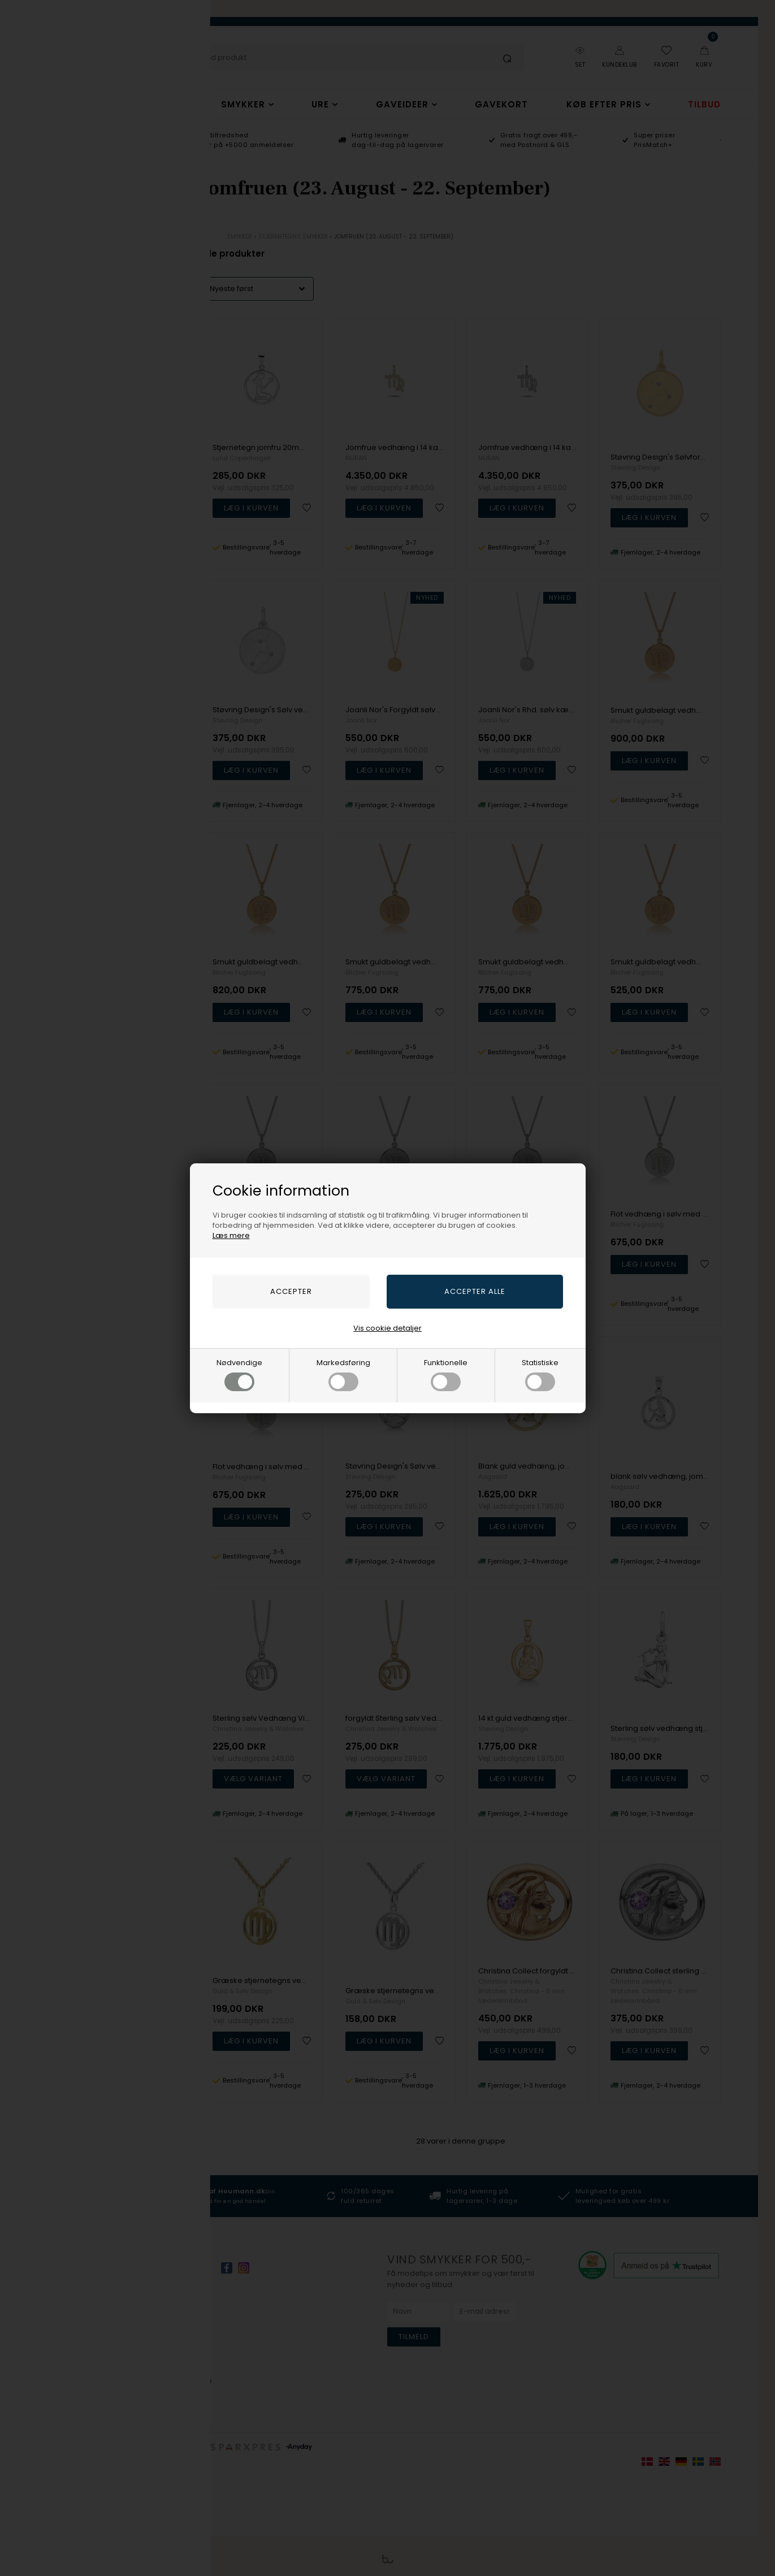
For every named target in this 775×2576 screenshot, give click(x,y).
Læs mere (231, 1235)
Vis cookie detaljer (387, 1328)
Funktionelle (445, 1374)
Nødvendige (239, 1374)
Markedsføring (343, 1374)
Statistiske (540, 1374)
